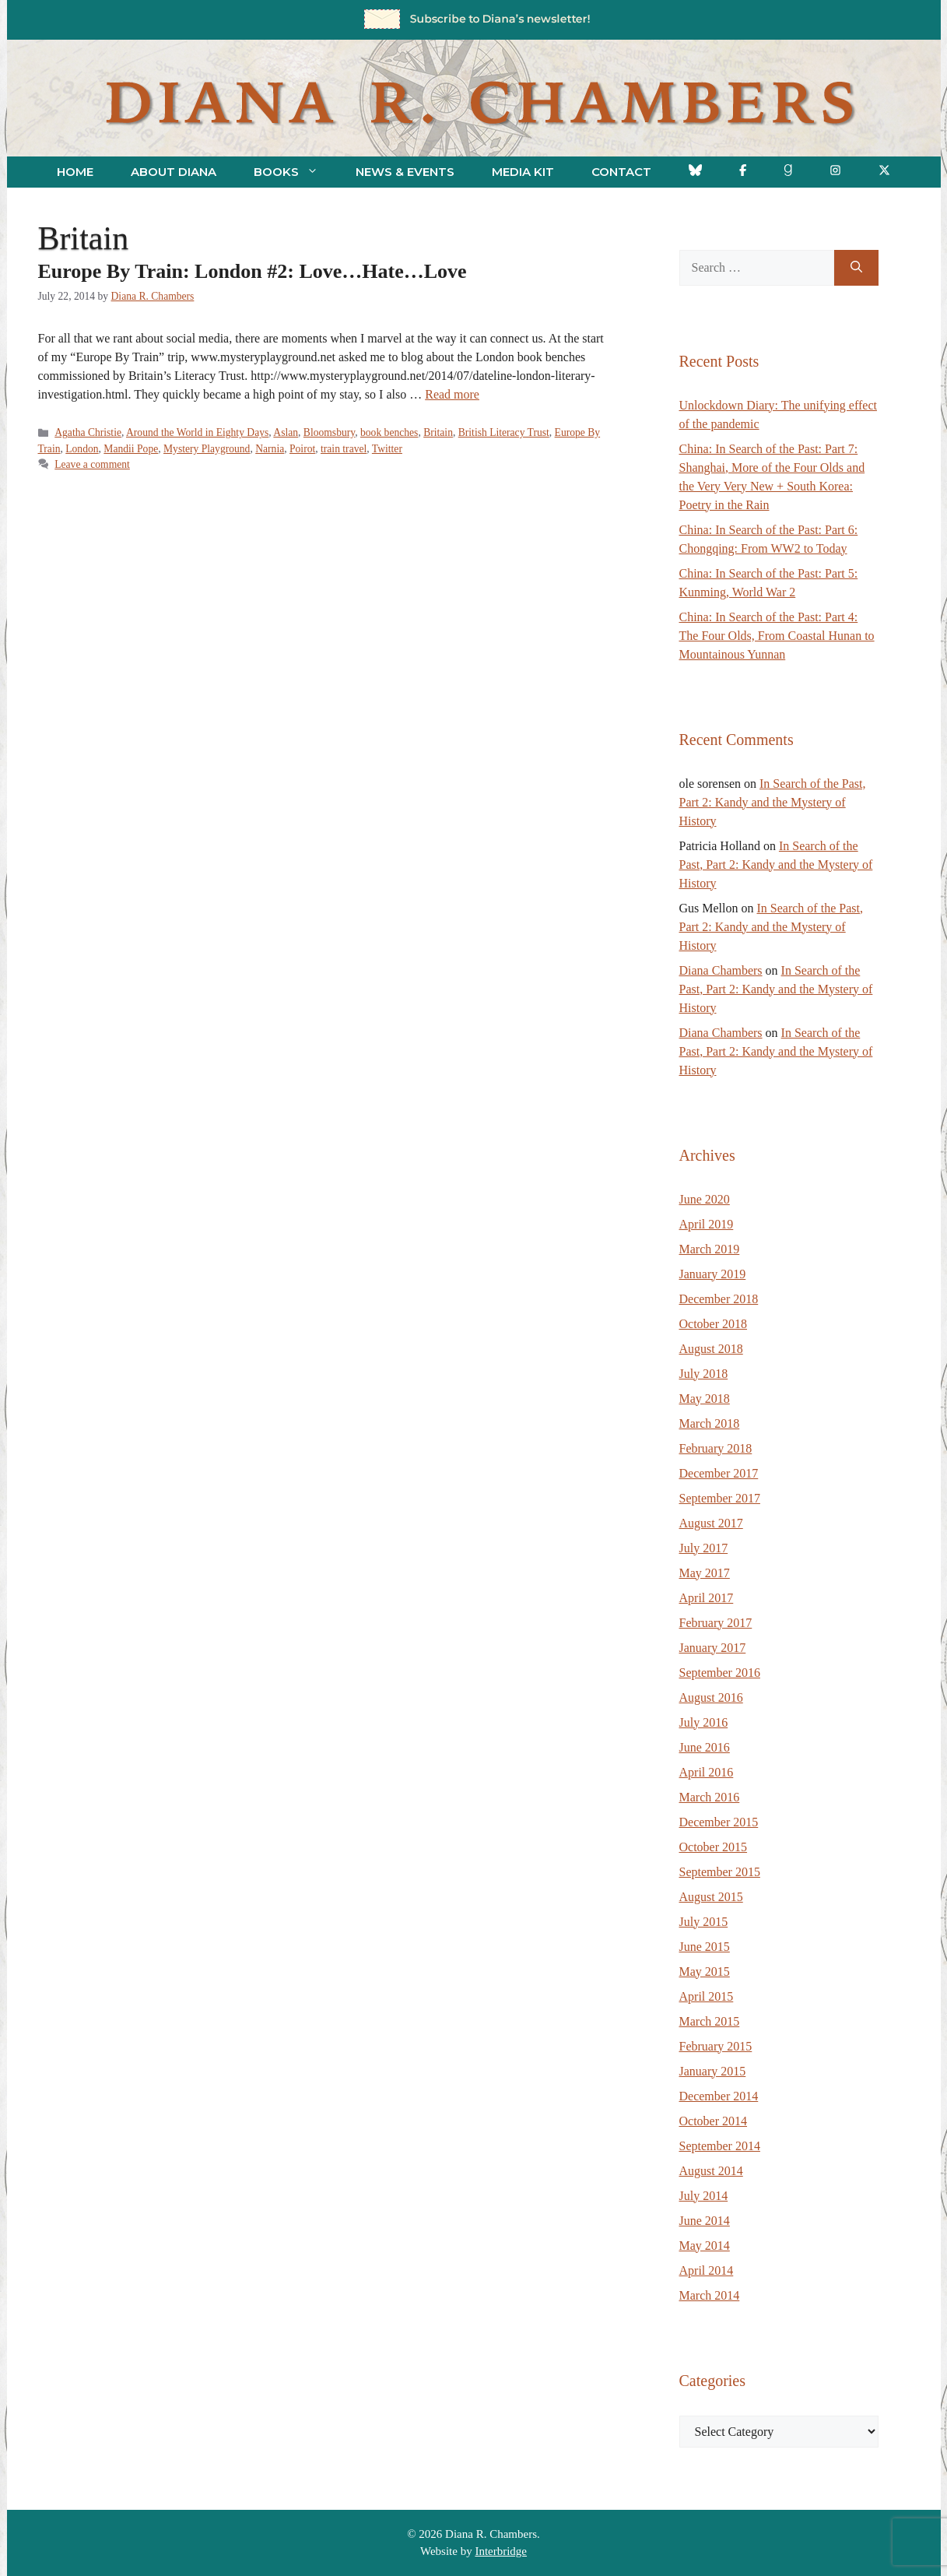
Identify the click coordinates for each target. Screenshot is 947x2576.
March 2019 (709, 1249)
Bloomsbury (329, 432)
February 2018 (715, 1448)
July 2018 (703, 1373)
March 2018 (709, 1423)
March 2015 (709, 2021)
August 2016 (711, 1697)
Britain (438, 432)
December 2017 (719, 1473)
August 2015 (711, 1896)
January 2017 (712, 1647)
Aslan (285, 432)
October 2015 (713, 1847)
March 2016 (709, 1797)
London (81, 449)
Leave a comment (92, 464)
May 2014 (704, 2245)
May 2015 (704, 1971)
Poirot (302, 449)
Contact (621, 171)
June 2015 (704, 1946)
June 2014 (704, 2220)
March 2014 (709, 2295)
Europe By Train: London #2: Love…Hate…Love (252, 271)
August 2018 (711, 1348)
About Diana (173, 171)
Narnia (269, 449)
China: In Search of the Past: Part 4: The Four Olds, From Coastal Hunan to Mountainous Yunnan (777, 635)
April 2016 (706, 1772)
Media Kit (523, 171)
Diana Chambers (721, 970)
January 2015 (712, 2071)
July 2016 (703, 1722)
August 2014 (711, 2170)
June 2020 (704, 1199)
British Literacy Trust (503, 432)
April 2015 (706, 1996)
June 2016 (704, 1747)
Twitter (387, 449)
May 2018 (704, 1398)
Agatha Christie (87, 432)
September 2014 (719, 2146)
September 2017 (719, 1498)
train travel (344, 449)
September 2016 (719, 1672)
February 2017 (715, 1622)
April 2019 (706, 1224)
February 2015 (715, 2046)
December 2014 (719, 2096)
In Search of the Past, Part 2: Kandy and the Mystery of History (772, 802)
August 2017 (711, 1523)
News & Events (405, 171)
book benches (389, 432)
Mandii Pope (130, 449)
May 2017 (704, 1573)
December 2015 (719, 1822)
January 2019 (712, 1274)
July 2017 (703, 1548)
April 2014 (706, 2270)
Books (295, 172)
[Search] (856, 268)
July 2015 (703, 1921)
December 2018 (719, 1299)
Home (75, 171)
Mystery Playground (206, 449)
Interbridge (501, 2551)
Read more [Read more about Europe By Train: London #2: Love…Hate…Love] (452, 394)
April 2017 (706, 1597)
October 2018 (713, 1323)
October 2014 (713, 2121)
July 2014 (703, 2195)
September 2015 (719, 1871)
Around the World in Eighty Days (197, 432)
